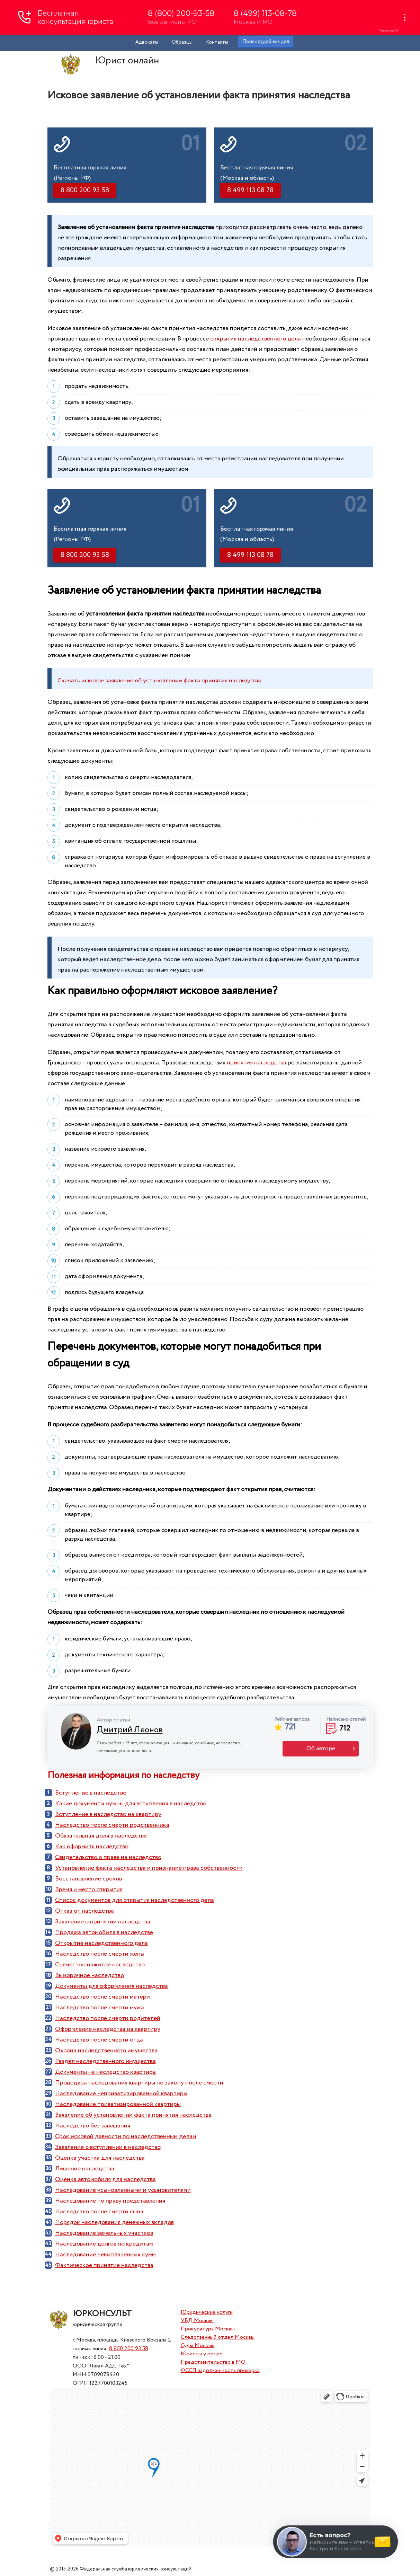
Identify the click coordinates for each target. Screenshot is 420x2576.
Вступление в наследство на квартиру (108, 1814)
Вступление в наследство (90, 1792)
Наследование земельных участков (104, 2233)
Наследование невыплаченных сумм (105, 2254)
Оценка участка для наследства (100, 2157)
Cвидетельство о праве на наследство (108, 1857)
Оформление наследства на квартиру (107, 2029)
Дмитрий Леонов (130, 1730)
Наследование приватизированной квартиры (118, 2104)
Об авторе (320, 1748)
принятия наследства (256, 1062)
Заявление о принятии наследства (102, 1921)
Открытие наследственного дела (101, 1943)
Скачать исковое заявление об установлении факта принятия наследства (159, 680)
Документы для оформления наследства (111, 1986)
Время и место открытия (89, 1889)
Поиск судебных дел (265, 41)
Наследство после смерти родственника (112, 1825)
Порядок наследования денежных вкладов (114, 2222)
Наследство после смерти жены (99, 1953)
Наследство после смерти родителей (107, 2018)
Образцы (182, 42)
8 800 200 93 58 (128, 2349)
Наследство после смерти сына (99, 2211)
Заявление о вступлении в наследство (108, 2147)
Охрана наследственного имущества (106, 2050)
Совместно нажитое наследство (100, 1964)
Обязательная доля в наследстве (101, 1835)
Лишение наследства (84, 2168)
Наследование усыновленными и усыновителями (123, 2190)
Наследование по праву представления (110, 2200)
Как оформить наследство (91, 1846)
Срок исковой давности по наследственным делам (125, 2136)
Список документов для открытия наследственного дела (134, 1900)
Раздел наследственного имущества (105, 2061)
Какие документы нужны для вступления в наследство (130, 1803)
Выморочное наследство (89, 1975)
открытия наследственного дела (255, 338)
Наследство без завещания (92, 2125)
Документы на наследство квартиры (106, 2072)
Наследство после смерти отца (99, 2039)
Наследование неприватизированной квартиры (121, 2093)
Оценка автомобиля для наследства (105, 2179)
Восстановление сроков (88, 1878)
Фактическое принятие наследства (104, 2265)
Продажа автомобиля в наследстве (104, 1932)
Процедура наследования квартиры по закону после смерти (139, 2082)
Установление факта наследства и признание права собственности (149, 1868)
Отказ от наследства (84, 1910)
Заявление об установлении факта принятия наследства (133, 2114)
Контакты (217, 42)
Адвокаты (146, 42)
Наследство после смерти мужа (99, 2007)
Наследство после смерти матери (102, 1996)
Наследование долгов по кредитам (104, 2243)
